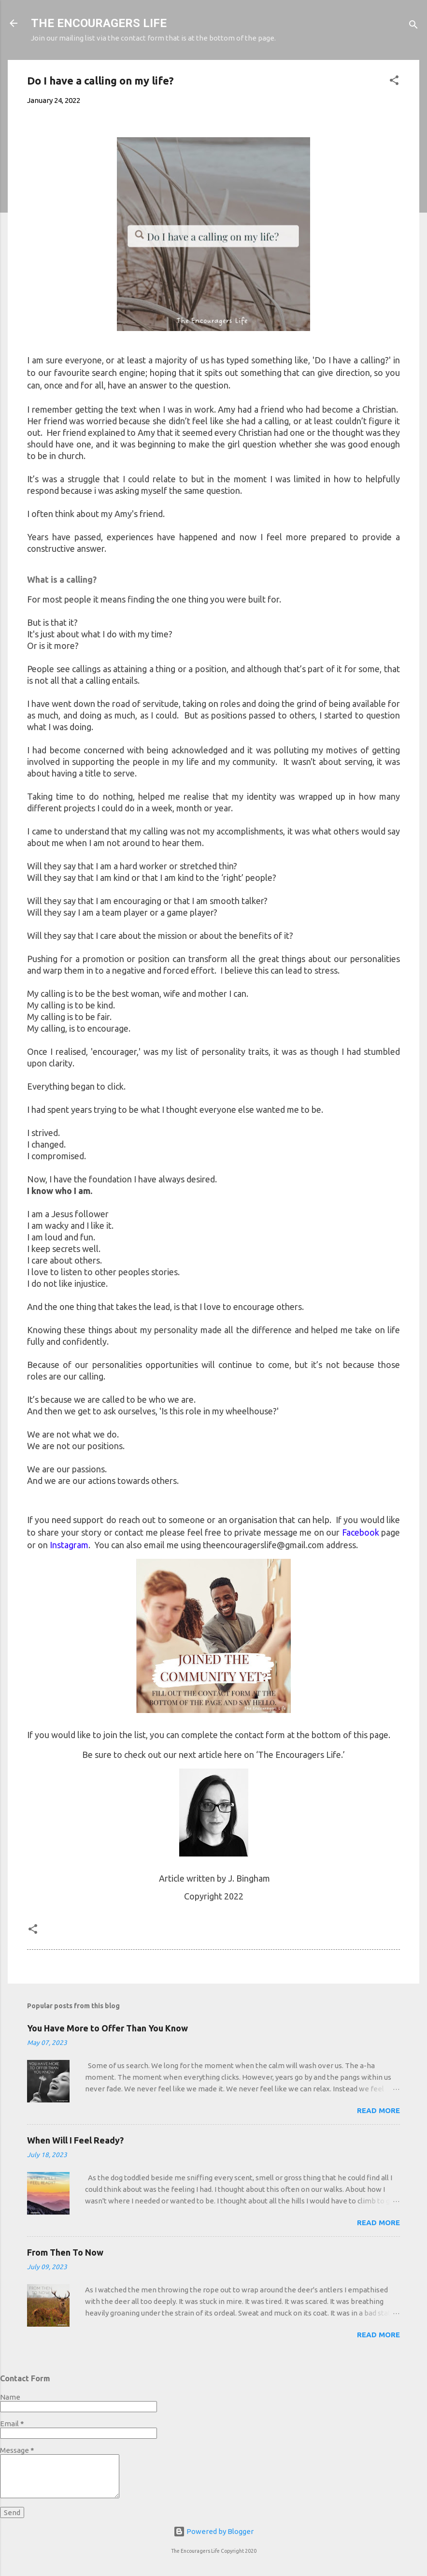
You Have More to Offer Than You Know (107, 2028)
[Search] (413, 26)
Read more (378, 2110)
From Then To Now (65, 2252)
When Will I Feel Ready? (75, 2140)
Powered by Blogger (213, 2531)
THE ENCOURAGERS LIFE (99, 23)
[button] (394, 81)
